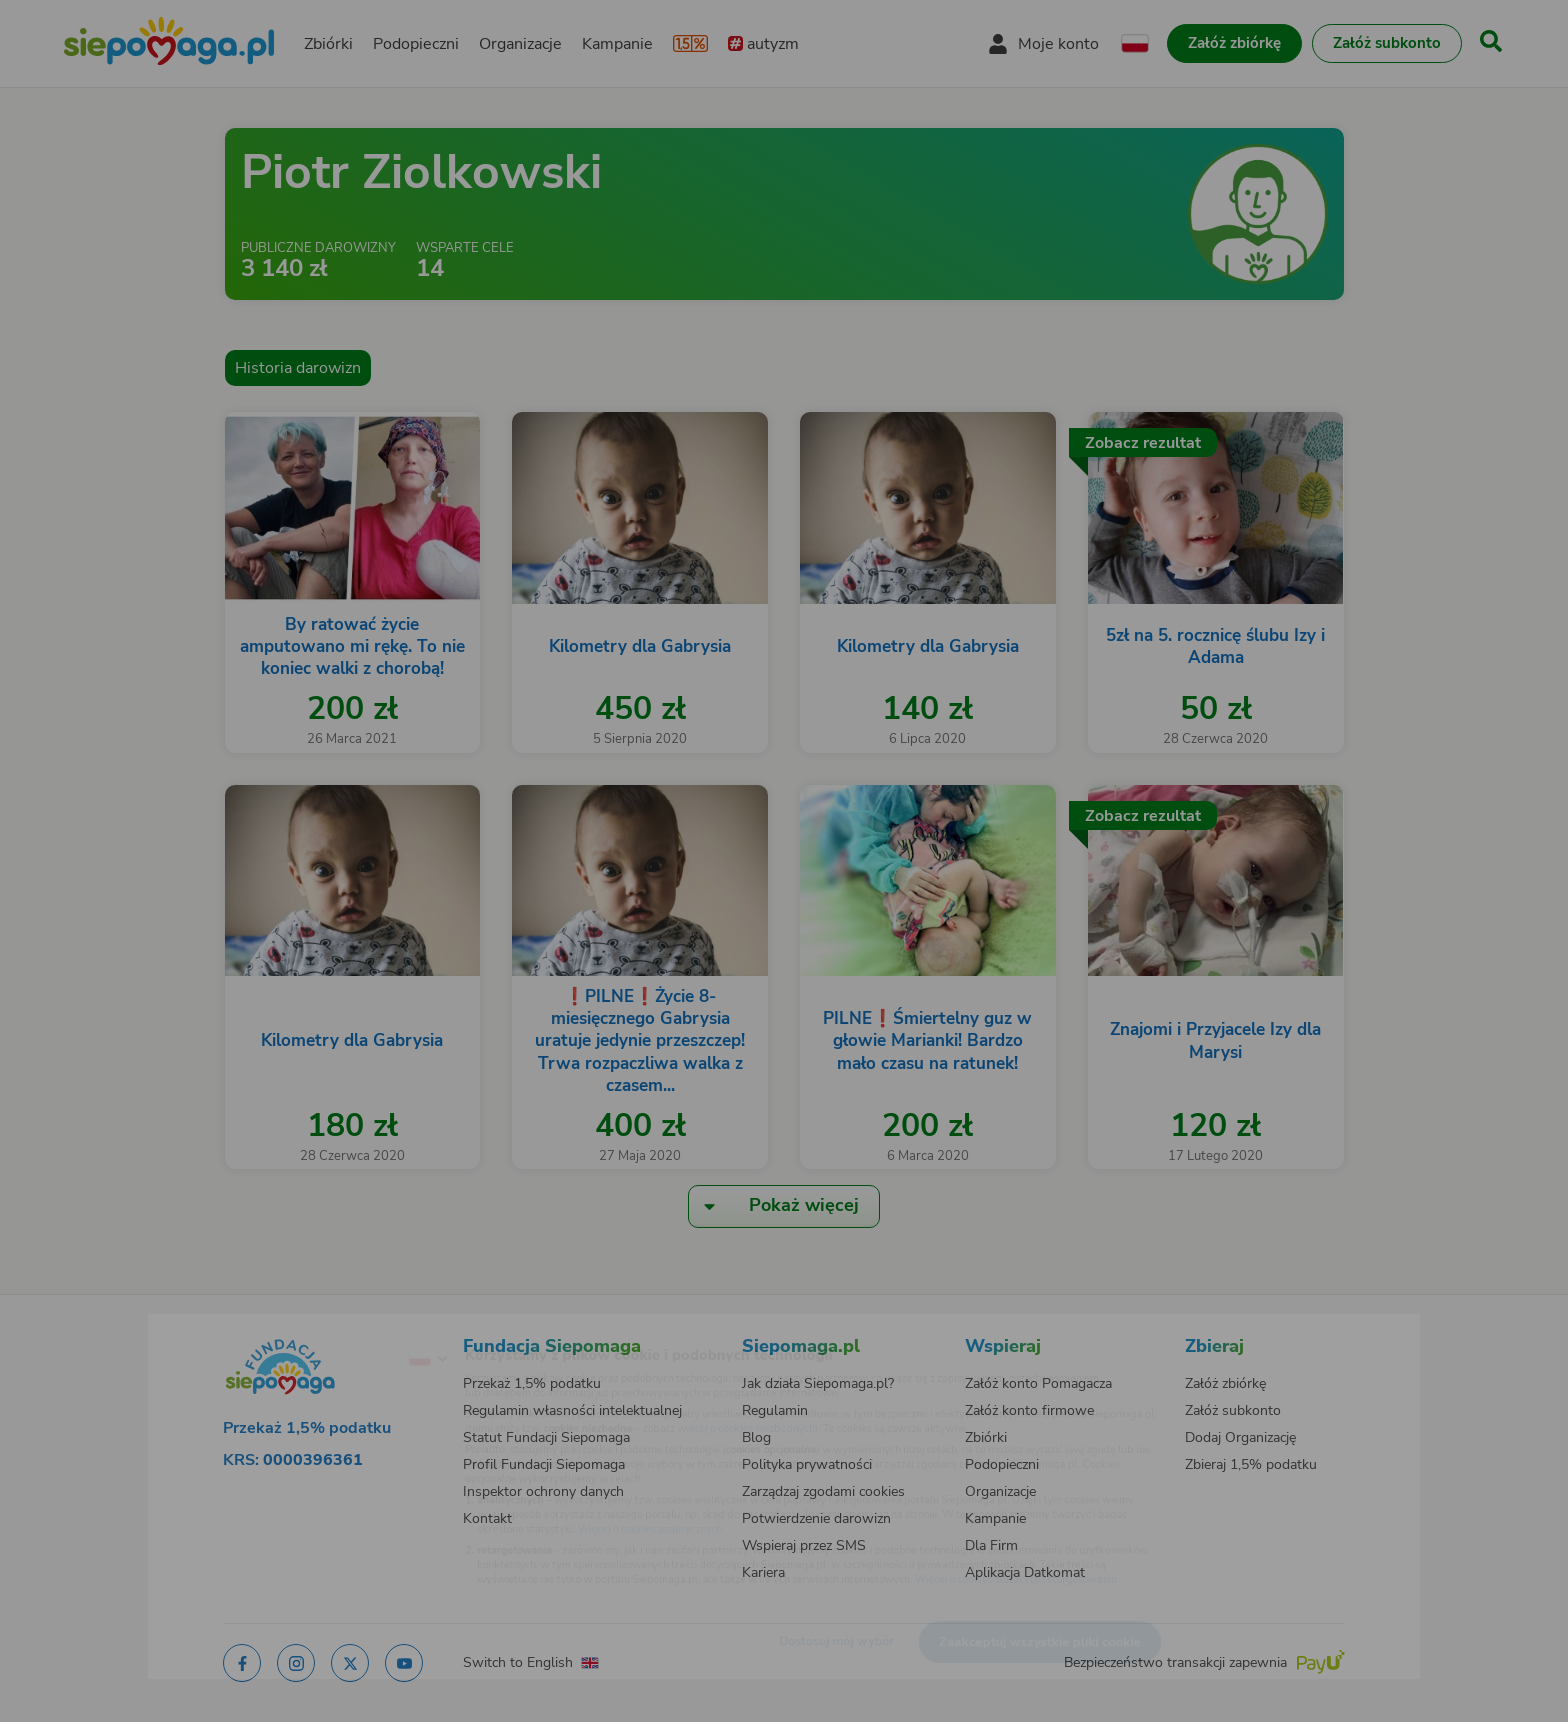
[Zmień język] (345, 1327)
